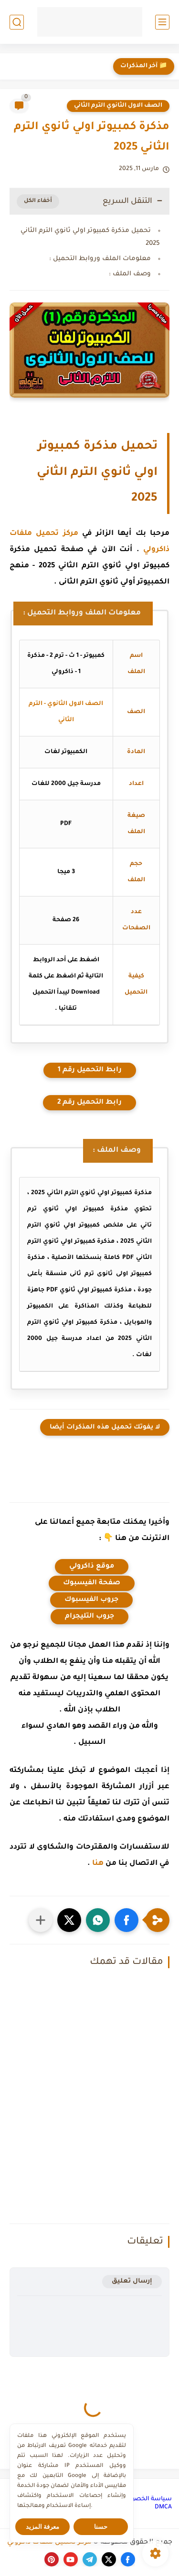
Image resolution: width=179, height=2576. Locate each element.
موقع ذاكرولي (91, 1566)
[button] (126, 1920)
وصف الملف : (130, 274)
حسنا (100, 2526)
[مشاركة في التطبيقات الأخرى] (41, 1920)
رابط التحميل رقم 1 (90, 1070)
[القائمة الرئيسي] (162, 22)
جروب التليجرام (89, 1616)
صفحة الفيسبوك (91, 1583)
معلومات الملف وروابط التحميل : (100, 258)
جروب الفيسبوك (91, 1600)
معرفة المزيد (43, 2526)
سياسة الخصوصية (145, 2499)
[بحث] (17, 22)
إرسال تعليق (132, 2281)
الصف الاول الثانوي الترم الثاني (118, 105)
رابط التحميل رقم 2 (89, 1103)
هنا (98, 1864)
